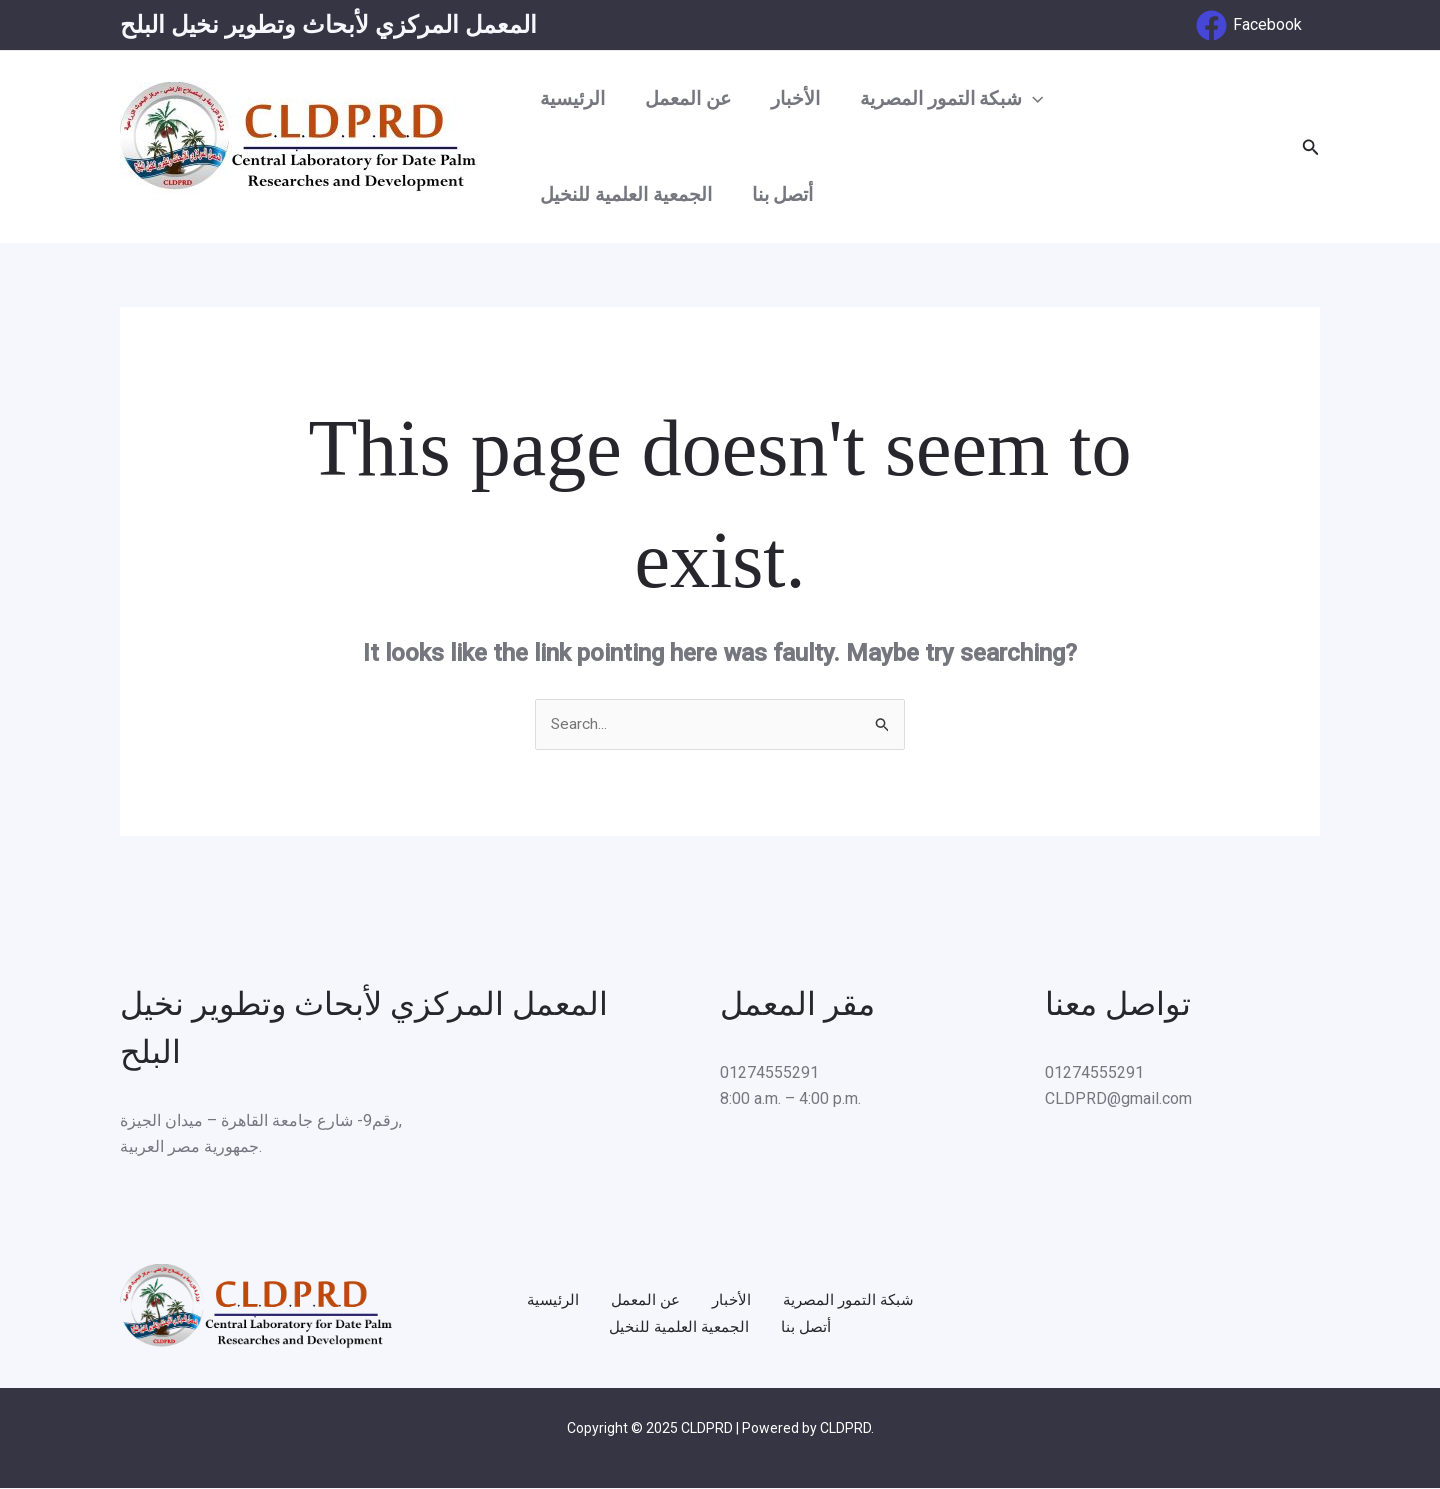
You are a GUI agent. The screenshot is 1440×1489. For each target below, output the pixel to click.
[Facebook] (1248, 25)
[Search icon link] (1311, 147)
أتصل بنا (780, 194)
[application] (1025, 99)
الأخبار (790, 98)
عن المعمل (685, 98)
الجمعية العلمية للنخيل (625, 194)
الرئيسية (571, 98)
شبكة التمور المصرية (945, 99)
